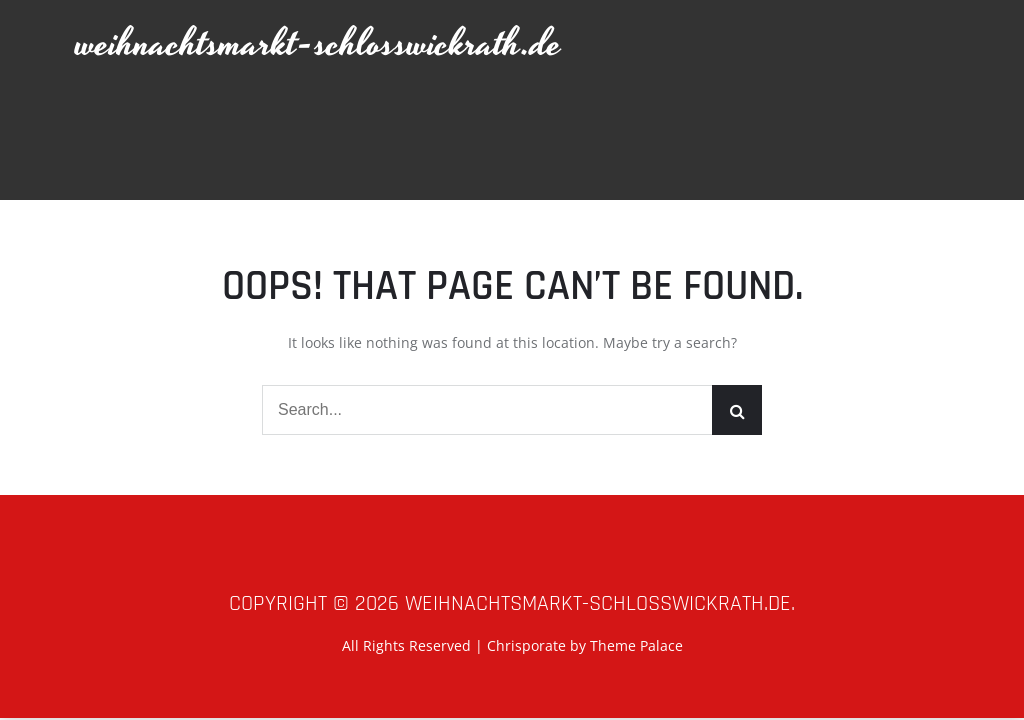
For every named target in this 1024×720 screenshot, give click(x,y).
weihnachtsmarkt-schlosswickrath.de (319, 44)
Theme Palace (636, 645)
